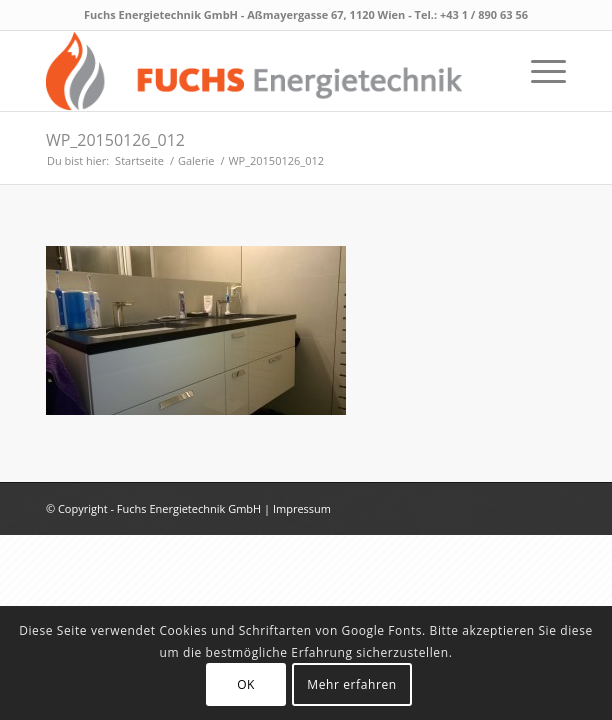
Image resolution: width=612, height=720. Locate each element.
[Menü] (538, 71)
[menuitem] (538, 71)
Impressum (302, 508)
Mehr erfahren (351, 684)
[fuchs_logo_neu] (254, 71)
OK (246, 684)
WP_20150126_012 (115, 140)
